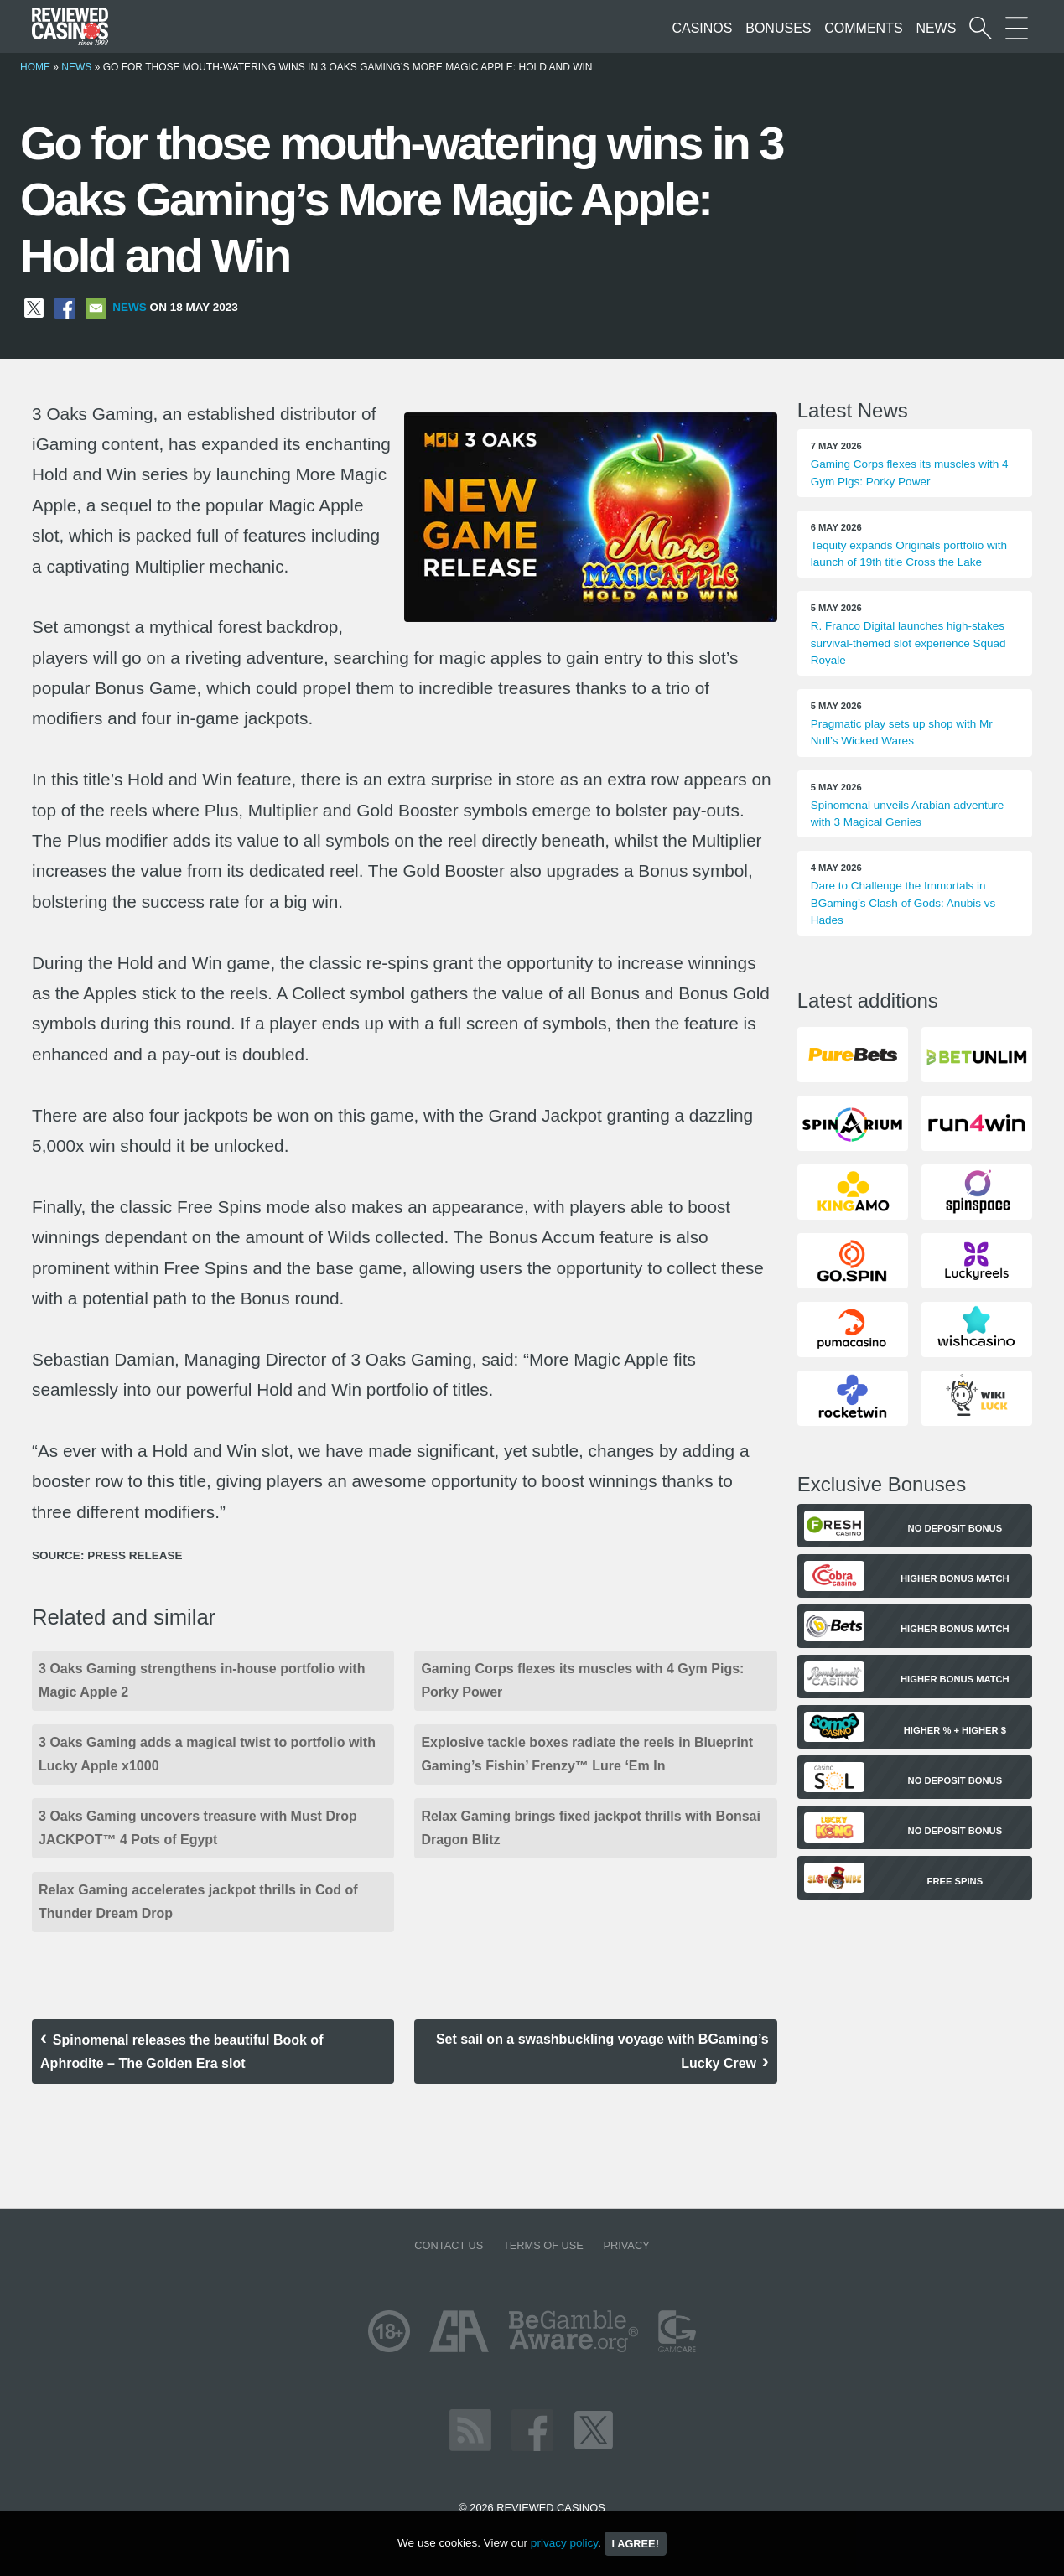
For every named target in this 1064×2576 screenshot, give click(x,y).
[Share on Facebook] (64, 307)
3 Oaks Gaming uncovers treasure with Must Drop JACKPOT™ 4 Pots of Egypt (198, 1828)
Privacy (626, 2245)
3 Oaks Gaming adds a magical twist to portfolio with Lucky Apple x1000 (207, 1754)
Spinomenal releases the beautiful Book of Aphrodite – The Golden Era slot (181, 2052)
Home (35, 67)
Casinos (702, 28)
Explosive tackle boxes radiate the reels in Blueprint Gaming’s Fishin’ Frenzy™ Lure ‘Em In (587, 1754)
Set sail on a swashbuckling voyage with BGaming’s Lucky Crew (602, 2051)
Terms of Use (543, 2245)
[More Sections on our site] (1016, 28)
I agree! (635, 2543)
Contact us (448, 2245)
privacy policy (564, 2543)
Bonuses (778, 28)
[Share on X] (33, 307)
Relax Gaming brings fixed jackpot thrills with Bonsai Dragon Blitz (590, 1828)
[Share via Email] (96, 307)
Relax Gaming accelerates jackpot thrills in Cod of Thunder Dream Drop (198, 1901)
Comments (863, 28)
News (936, 28)
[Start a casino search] (980, 28)
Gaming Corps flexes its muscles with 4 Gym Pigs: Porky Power (582, 1680)
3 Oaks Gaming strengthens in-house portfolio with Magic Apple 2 (202, 1680)
